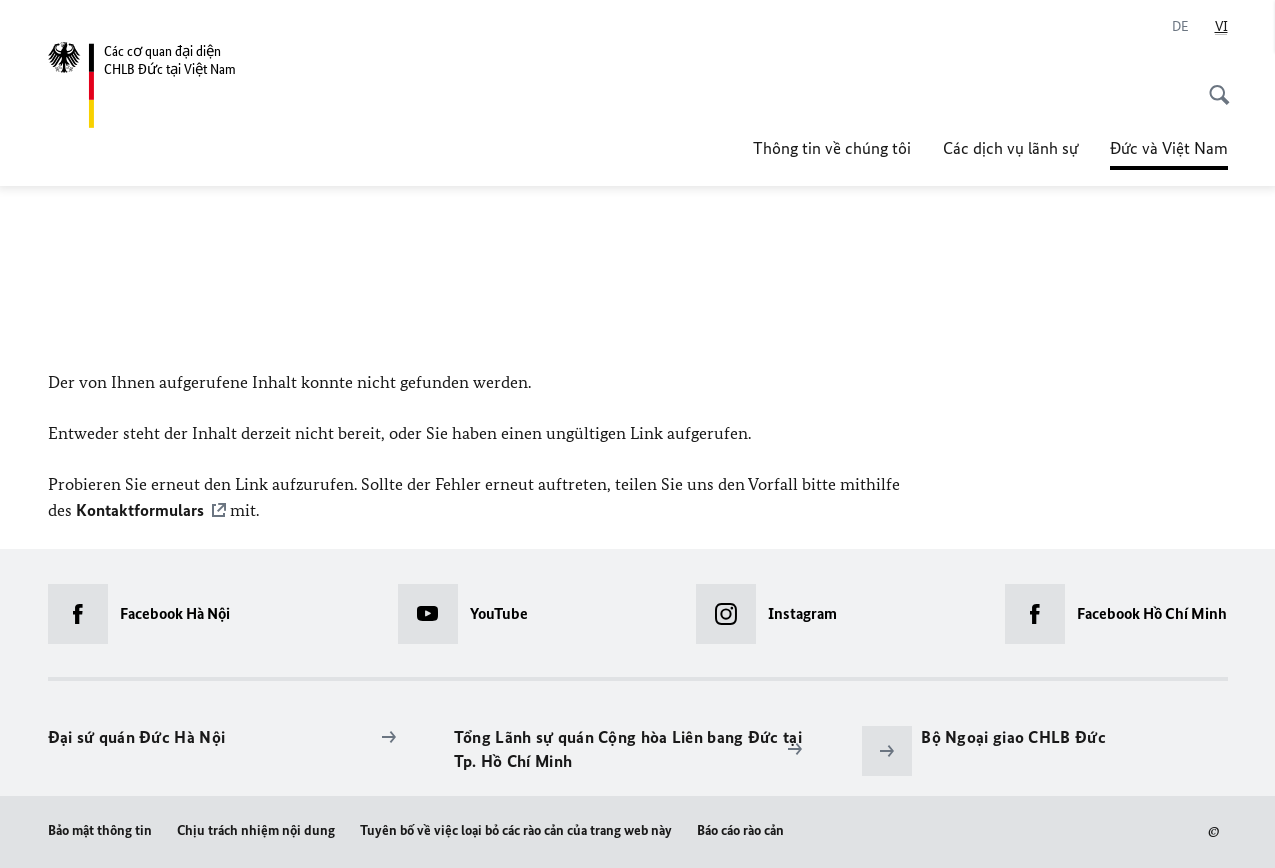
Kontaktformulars (140, 510)
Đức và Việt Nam (1169, 142)
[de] (1180, 27)
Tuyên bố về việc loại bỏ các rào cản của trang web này (516, 829)
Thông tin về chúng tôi (832, 148)
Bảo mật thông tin (100, 829)
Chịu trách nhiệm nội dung (256, 829)
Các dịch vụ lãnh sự (1010, 148)
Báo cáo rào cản (740, 829)
